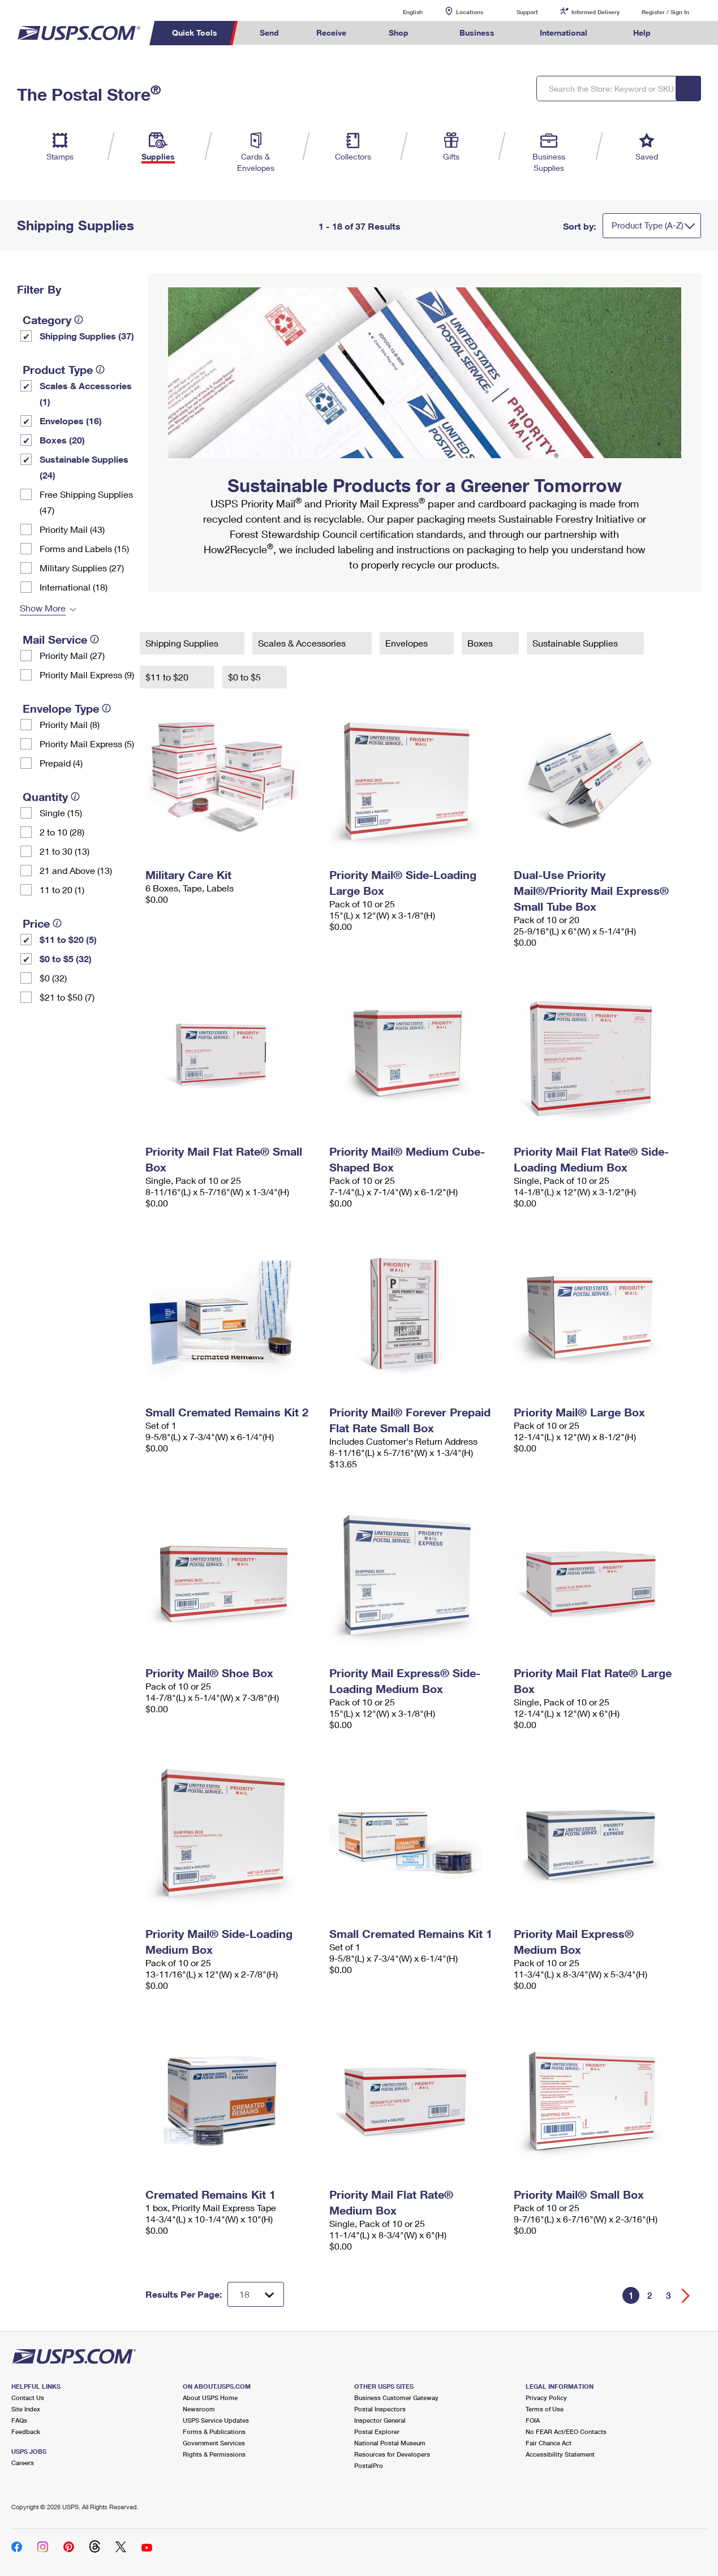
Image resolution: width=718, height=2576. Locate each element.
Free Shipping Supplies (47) (86, 502)
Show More (43, 607)
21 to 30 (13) (64, 851)
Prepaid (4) (61, 762)
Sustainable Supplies (576, 642)
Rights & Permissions (214, 2454)
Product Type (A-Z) (647, 225)
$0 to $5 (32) (66, 958)
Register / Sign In (665, 11)
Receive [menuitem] (331, 32)
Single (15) (61, 812)
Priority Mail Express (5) (87, 743)
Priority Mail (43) (72, 529)
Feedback (25, 2431)
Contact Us (27, 2397)
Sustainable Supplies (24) (84, 467)
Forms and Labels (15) (84, 548)
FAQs (19, 2420)
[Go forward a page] (686, 2296)
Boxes (481, 642)
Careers (22, 2462)
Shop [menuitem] (399, 32)
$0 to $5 (245, 676)
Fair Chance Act (548, 2442)
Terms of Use (545, 2409)
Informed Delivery (595, 11)
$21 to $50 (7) (67, 997)
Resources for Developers (392, 2454)
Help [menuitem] (642, 32)
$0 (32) (53, 977)
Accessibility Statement (560, 2454)
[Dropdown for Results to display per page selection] (255, 2294)
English (401, 11)
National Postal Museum (389, 2442)
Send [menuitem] (269, 32)
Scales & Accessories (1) (86, 393)
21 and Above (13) (76, 870)
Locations (469, 11)
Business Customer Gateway (396, 2397)
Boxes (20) (62, 439)
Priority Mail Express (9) (87, 674)
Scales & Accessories (303, 642)
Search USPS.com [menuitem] (690, 33)
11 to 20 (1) (62, 889)
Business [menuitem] (477, 32)
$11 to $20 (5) (68, 939)
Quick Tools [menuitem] (194, 32)
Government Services (214, 2442)
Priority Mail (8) (70, 724)
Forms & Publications (214, 2431)
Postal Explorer (376, 2431)
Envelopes (407, 642)
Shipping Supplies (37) (87, 335)
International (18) (74, 586)
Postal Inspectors (380, 2409)
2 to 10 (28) (62, 831)
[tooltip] (78, 319)
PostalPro (368, 2465)
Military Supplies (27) (82, 567)
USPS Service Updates (216, 2420)
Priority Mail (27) (72, 655)
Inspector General (380, 2420)
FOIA (533, 2420)
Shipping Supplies (183, 642)
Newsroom (199, 2409)
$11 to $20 (168, 676)
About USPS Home (210, 2397)
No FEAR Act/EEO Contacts (566, 2431)
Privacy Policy (546, 2397)
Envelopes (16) (71, 420)
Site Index (25, 2409)
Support (527, 11)
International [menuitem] (563, 32)
